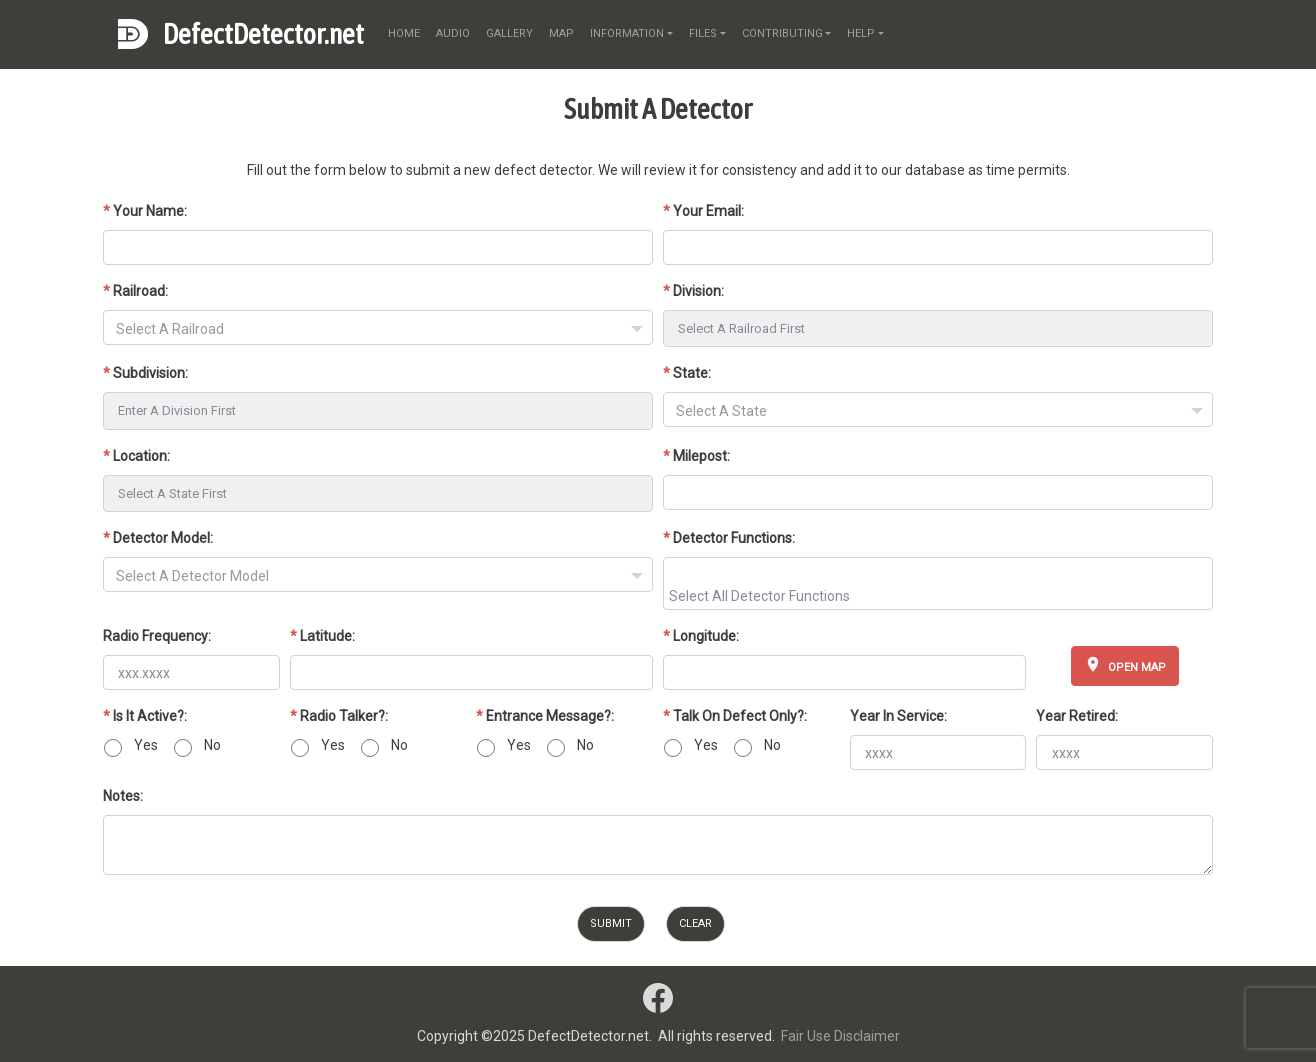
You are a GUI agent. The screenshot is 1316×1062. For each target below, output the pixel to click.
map (561, 33)
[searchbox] (940, 595)
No (212, 745)
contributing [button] (782, 33)
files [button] (703, 33)
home (404, 33)
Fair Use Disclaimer (840, 1036)
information (627, 33)
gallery (509, 33)
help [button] (861, 33)
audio (453, 33)
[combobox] (378, 327)
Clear (695, 923)
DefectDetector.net (263, 34)
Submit (611, 923)
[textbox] (378, 329)
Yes (146, 745)
